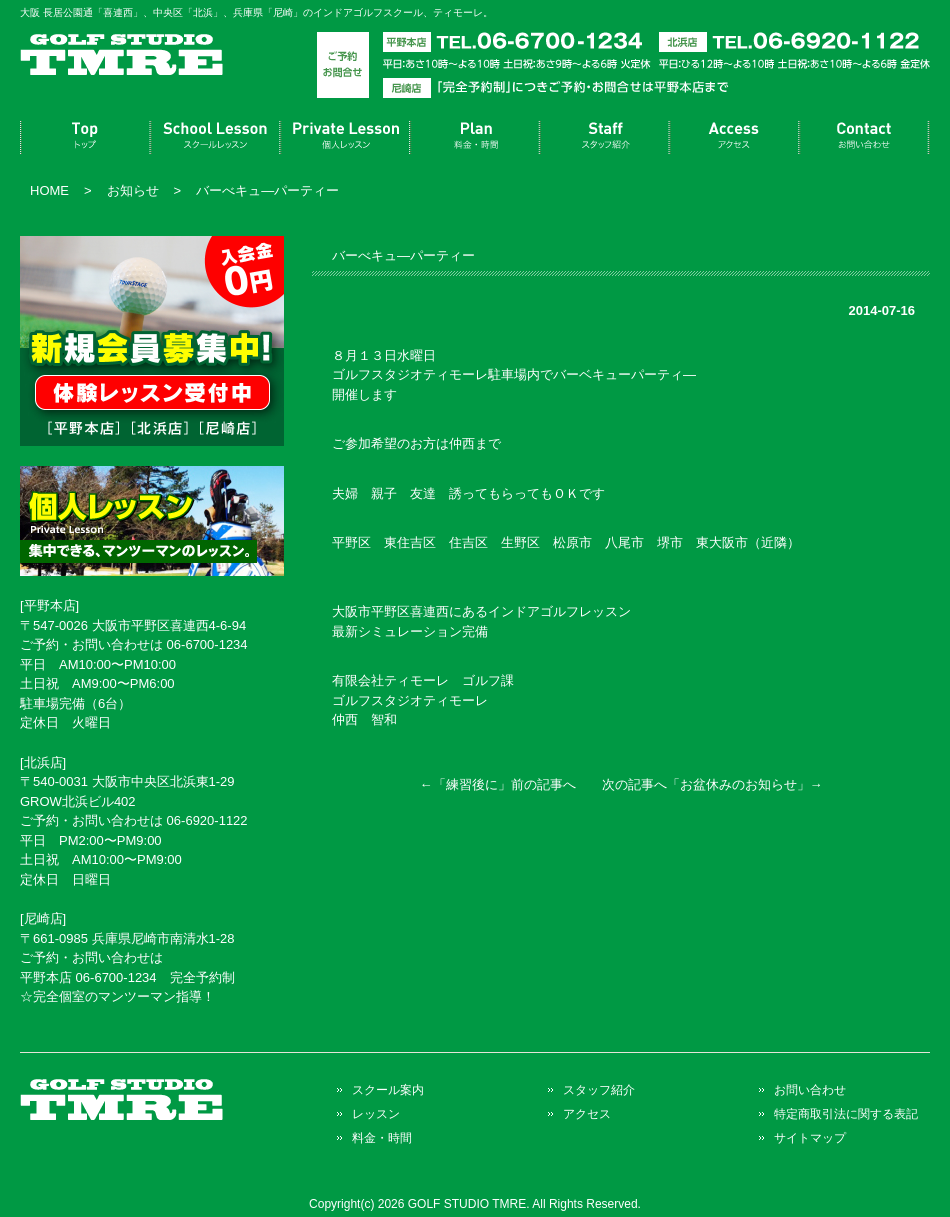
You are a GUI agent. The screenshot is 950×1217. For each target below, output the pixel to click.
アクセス (735, 138)
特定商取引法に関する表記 (846, 1113)
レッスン (345, 138)
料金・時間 (475, 138)
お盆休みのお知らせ (738, 784)
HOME (49, 190)
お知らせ (133, 190)
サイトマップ (810, 1137)
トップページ (85, 138)
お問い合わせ (865, 138)
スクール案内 (215, 138)
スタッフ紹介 (605, 138)
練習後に (472, 784)
